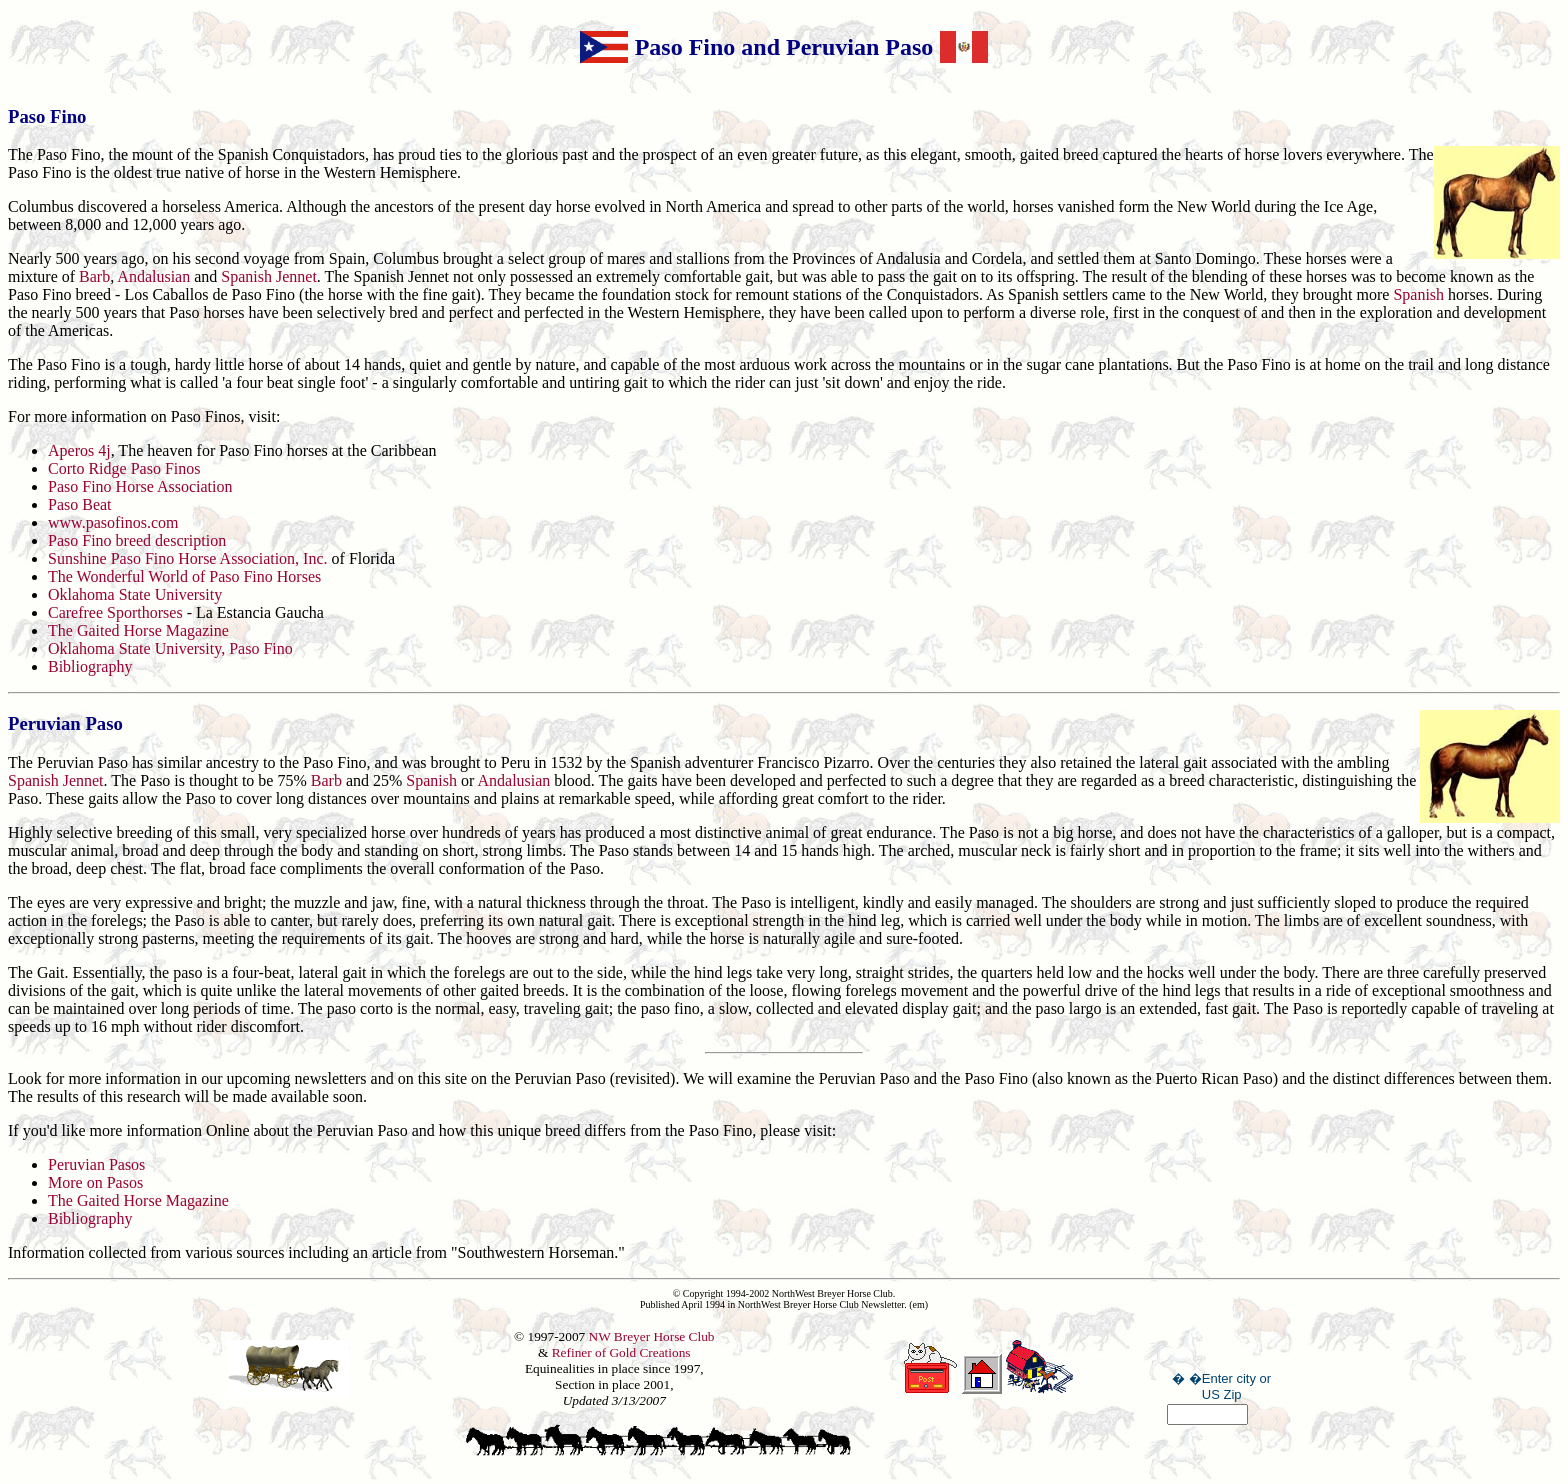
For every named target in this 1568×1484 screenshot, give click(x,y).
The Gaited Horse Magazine (138, 630)
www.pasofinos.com (113, 522)
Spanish (1418, 294)
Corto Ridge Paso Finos (124, 468)
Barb (94, 276)
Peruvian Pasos (96, 1164)
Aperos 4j (79, 450)
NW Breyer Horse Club (652, 1336)
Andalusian (153, 276)
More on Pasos (95, 1182)
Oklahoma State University (135, 594)
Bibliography (90, 666)
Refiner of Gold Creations (621, 1352)
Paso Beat (80, 504)
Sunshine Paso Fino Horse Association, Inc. (190, 558)
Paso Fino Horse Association (140, 486)
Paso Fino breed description (137, 540)
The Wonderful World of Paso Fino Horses (184, 576)
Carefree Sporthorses (115, 612)
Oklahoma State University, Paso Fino (170, 648)
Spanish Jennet (269, 276)
